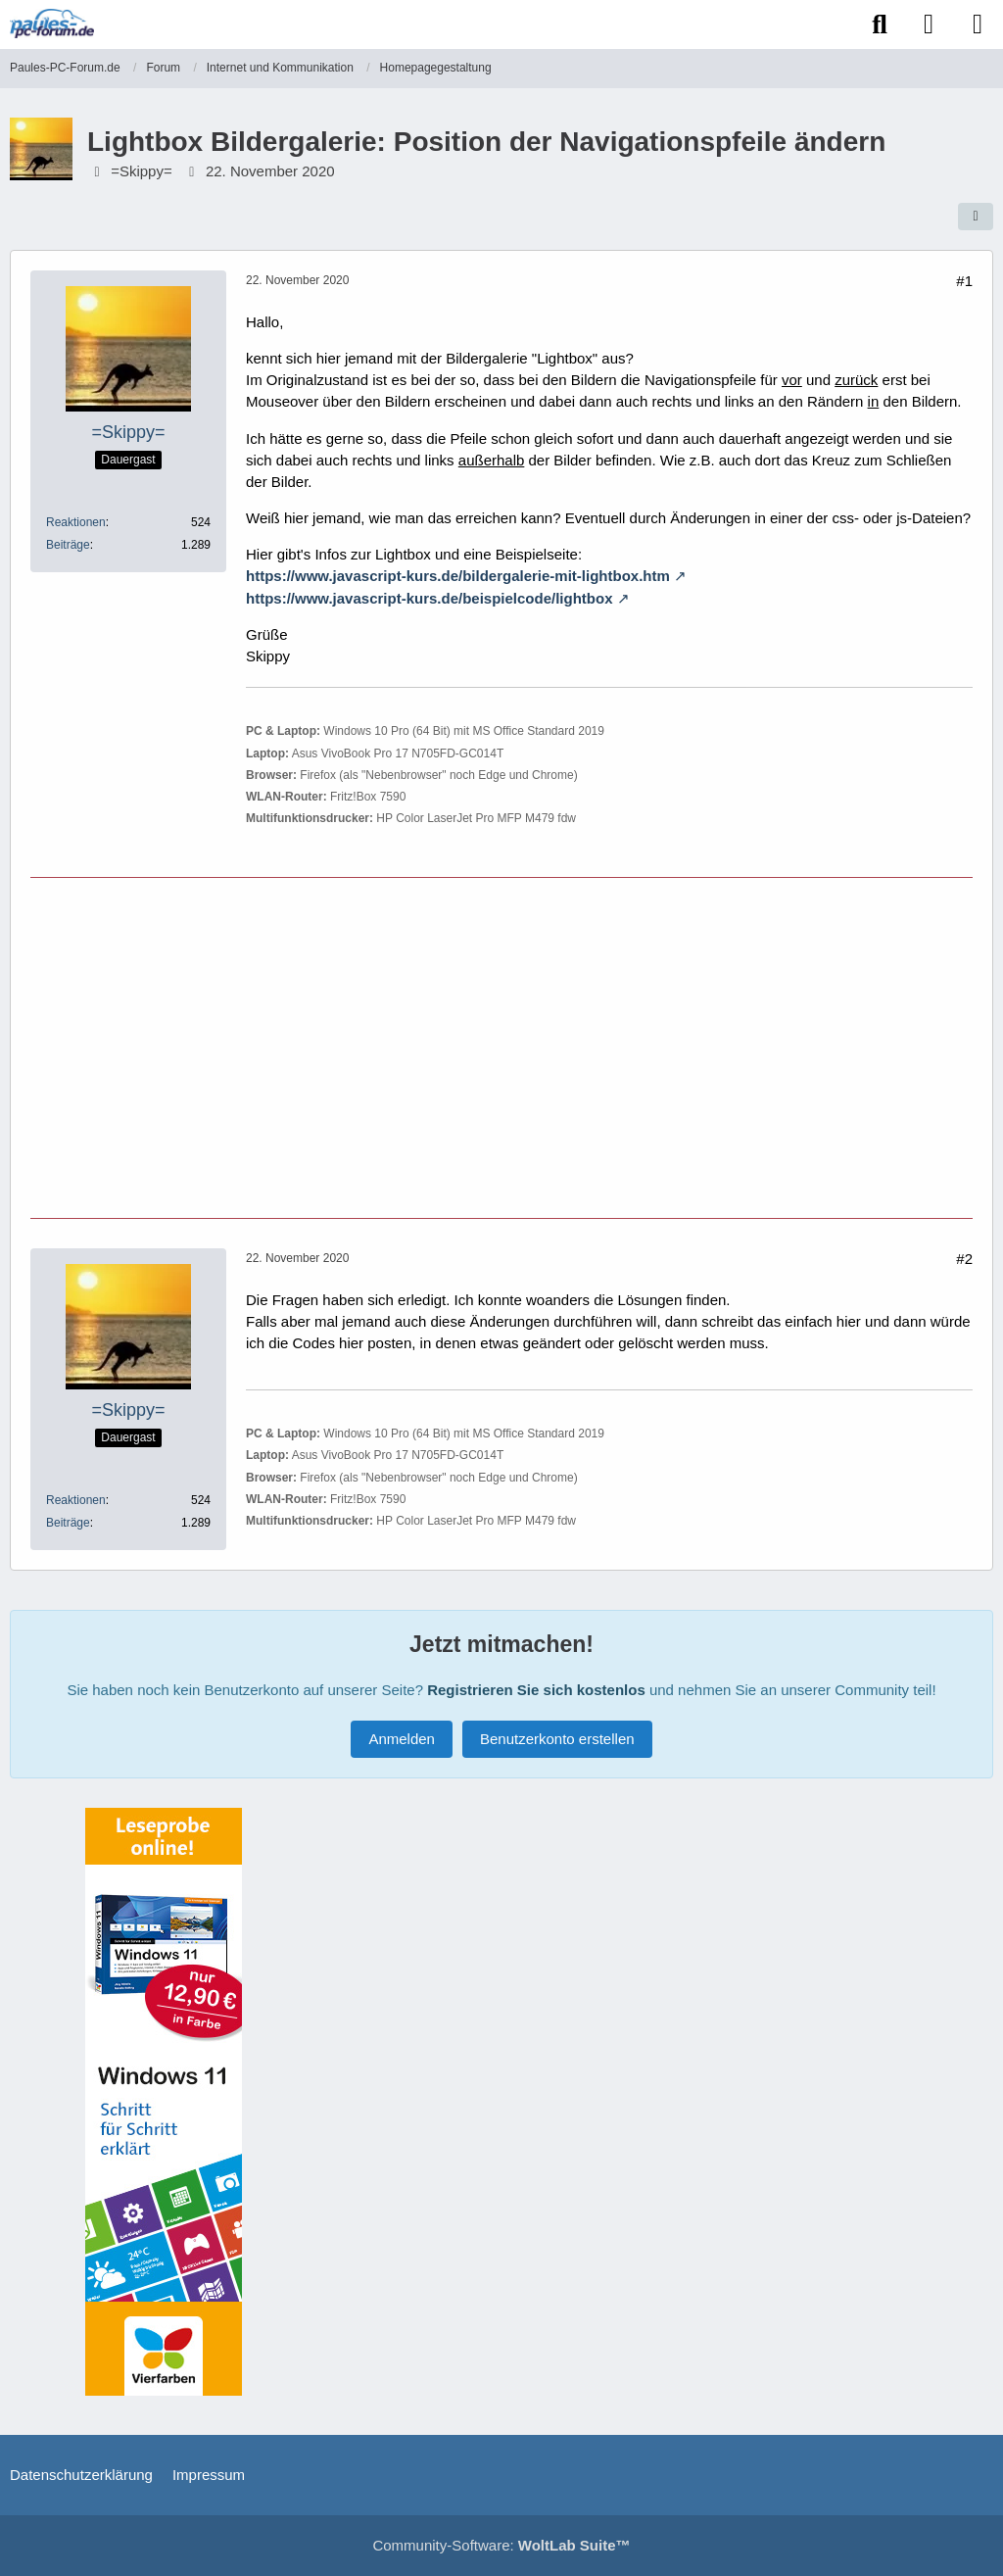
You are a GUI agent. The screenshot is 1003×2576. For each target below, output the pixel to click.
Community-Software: (501, 2545)
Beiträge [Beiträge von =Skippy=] (68, 545)
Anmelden (401, 1738)
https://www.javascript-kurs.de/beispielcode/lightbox (429, 598)
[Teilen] (975, 216)
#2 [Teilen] (964, 1258)
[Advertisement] (501, 1044)
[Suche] (879, 24)
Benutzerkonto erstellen (557, 1738)
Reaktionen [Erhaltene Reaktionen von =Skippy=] (76, 522)
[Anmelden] (928, 24)
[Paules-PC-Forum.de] (52, 23)
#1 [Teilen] (964, 280)
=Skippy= (141, 171)
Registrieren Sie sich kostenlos (536, 1689)
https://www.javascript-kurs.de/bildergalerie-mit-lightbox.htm (458, 575)
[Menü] (977, 24)
